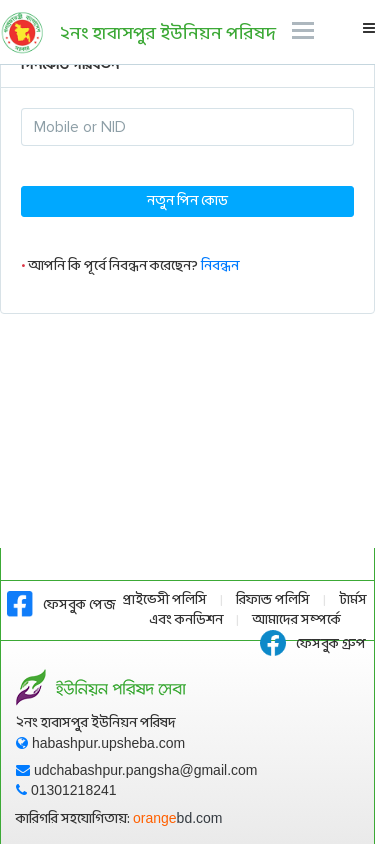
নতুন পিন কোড (187, 201)
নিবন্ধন (220, 266)
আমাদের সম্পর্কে (296, 620)
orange (178, 818)
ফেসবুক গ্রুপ (313, 644)
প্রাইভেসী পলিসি (165, 600)
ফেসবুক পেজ (61, 605)
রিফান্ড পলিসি (273, 600)
